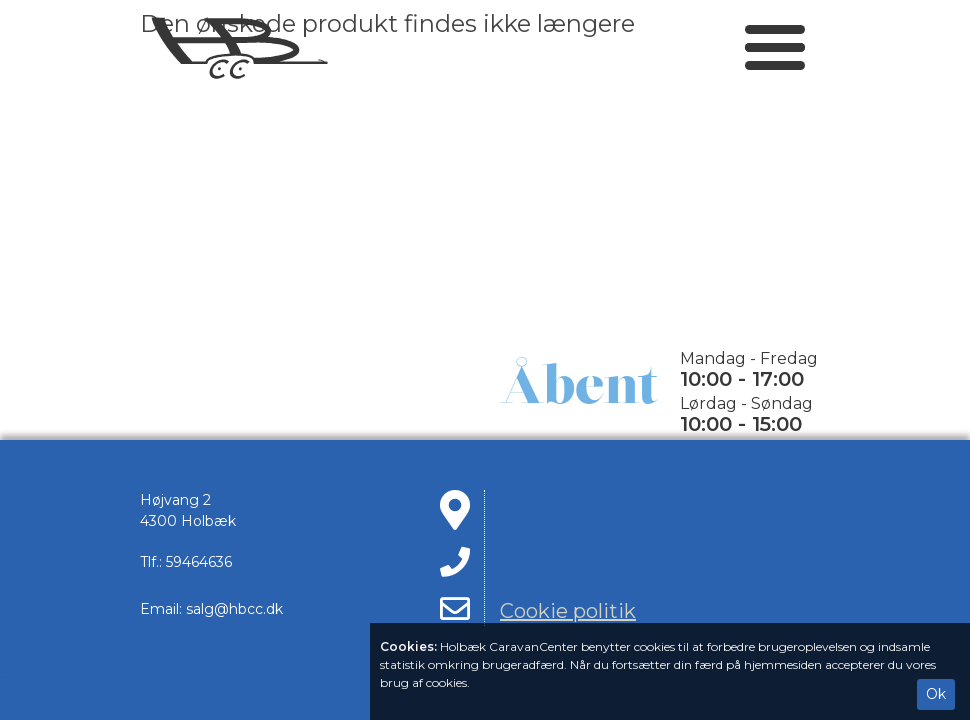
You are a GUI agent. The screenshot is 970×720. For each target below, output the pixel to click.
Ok (936, 694)
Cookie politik (568, 611)
